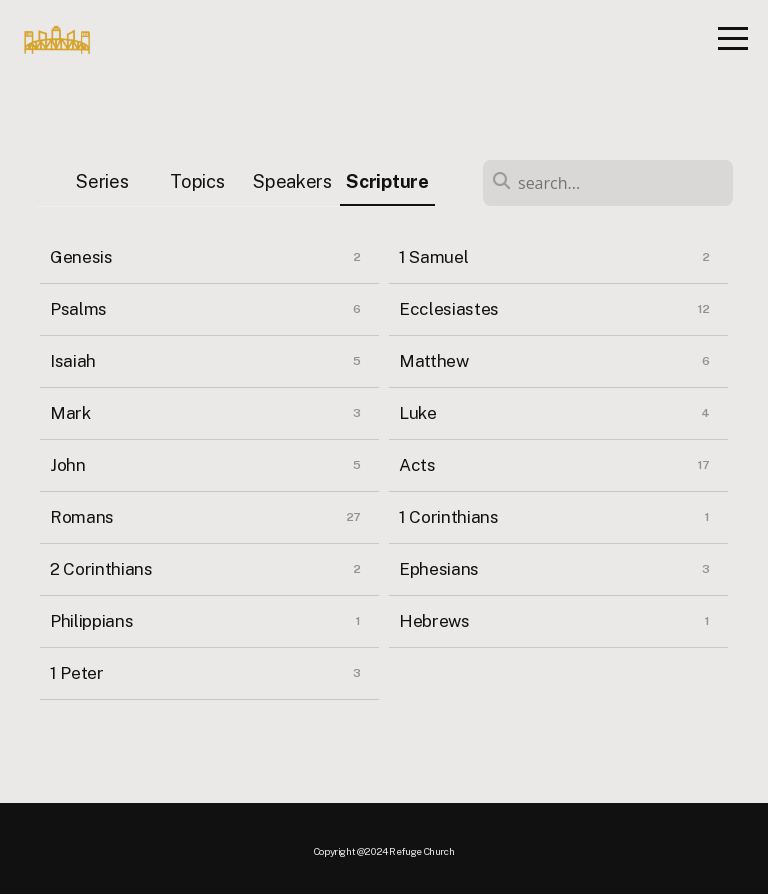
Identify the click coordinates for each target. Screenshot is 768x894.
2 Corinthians (101, 569)
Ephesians (439, 569)
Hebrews (434, 621)
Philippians (91, 621)
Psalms (78, 309)
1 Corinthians (449, 517)
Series (102, 181)
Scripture (387, 181)
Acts (417, 465)
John (68, 465)
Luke (418, 413)
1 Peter (77, 673)
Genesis (81, 257)
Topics (197, 181)
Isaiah (73, 361)
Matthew (434, 361)
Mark (70, 413)
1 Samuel (433, 257)
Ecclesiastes (449, 309)
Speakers (292, 181)
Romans (82, 517)
